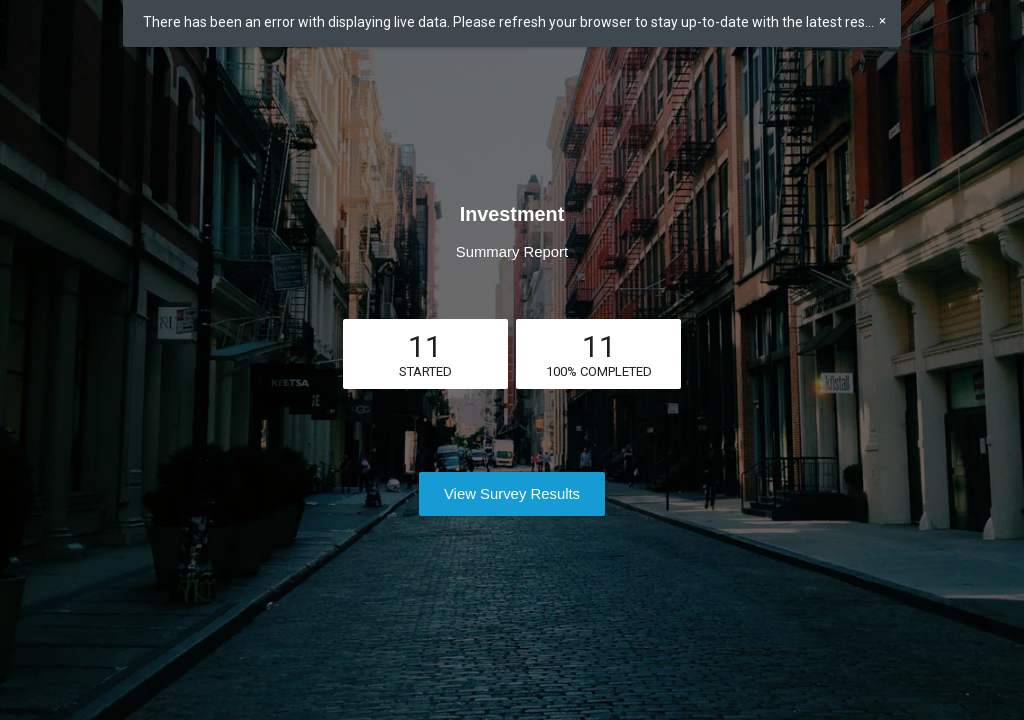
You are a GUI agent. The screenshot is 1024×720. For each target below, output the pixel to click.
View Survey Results (512, 494)
